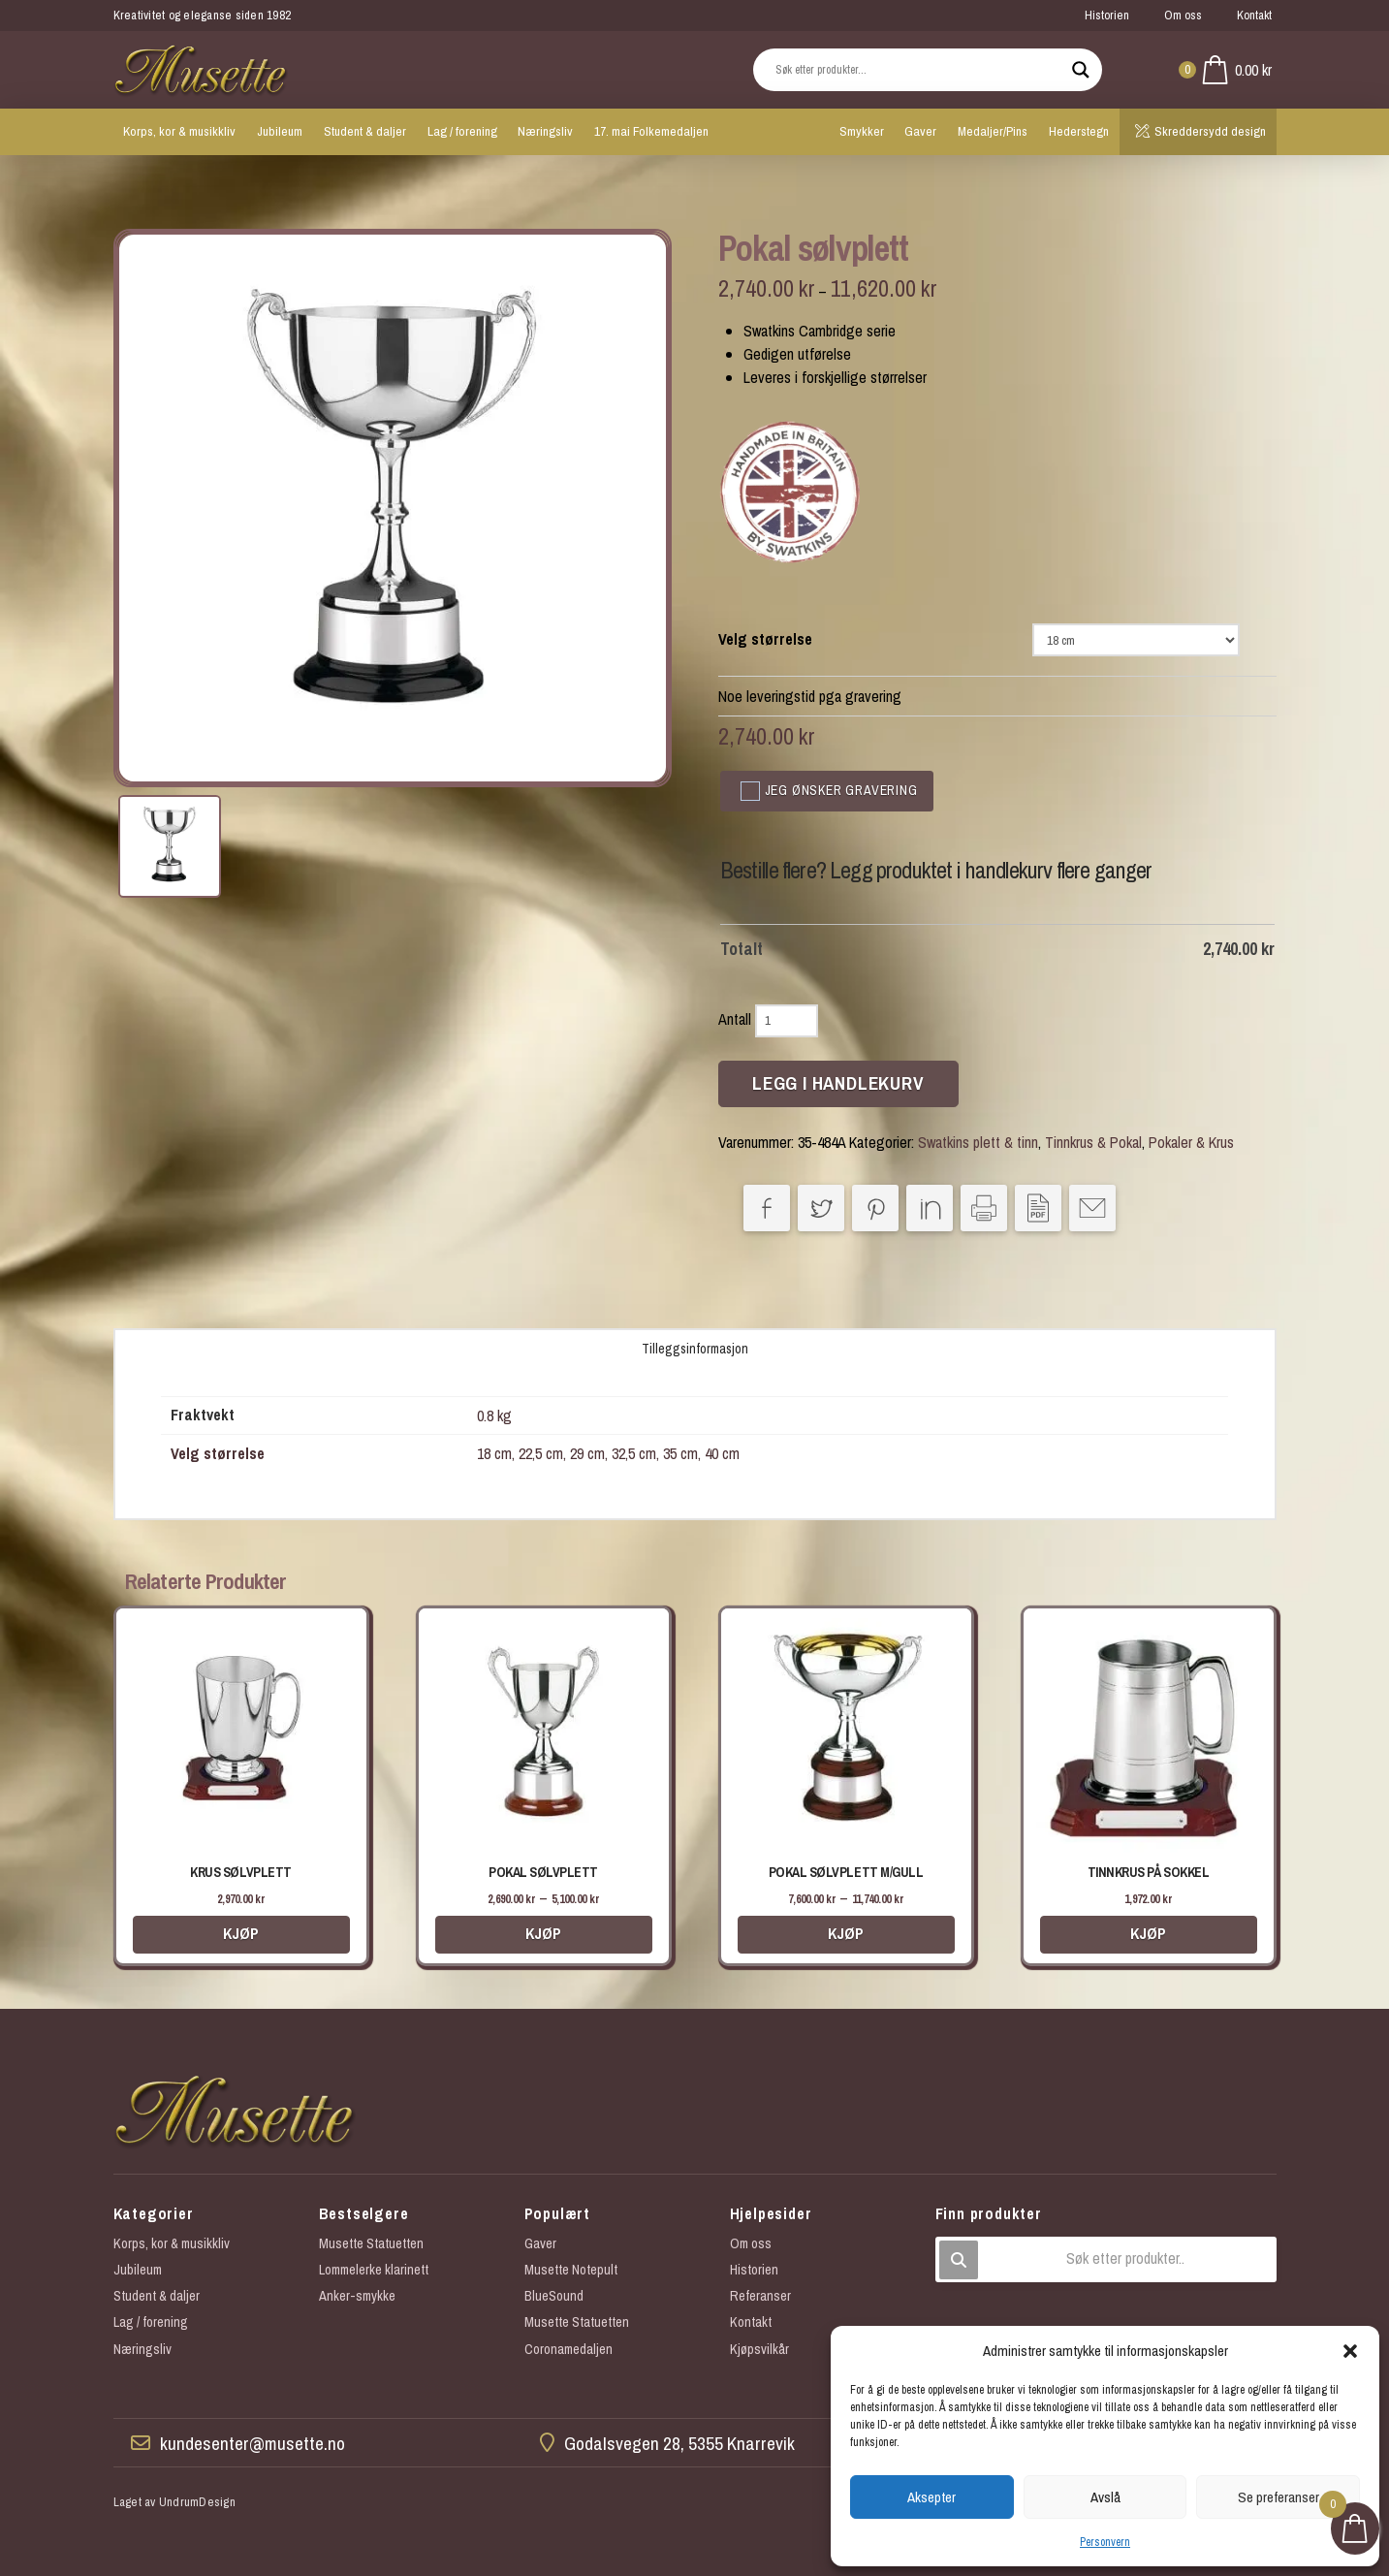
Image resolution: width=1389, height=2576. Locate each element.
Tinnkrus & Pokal (1093, 1142)
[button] (1350, 2351)
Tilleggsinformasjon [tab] (695, 1348)
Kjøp (241, 1933)
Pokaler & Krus (1191, 1142)
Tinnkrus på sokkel (1148, 1872)
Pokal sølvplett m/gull (846, 1872)
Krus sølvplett (240, 1872)
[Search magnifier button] (1080, 69)
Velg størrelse (765, 639)
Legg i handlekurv (838, 1083)
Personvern (1105, 2542)
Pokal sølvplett (543, 1872)
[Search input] (918, 69)
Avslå (1105, 2497)
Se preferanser (1278, 2497)
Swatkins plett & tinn (978, 1142)
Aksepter (931, 2497)
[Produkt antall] (786, 1020)
